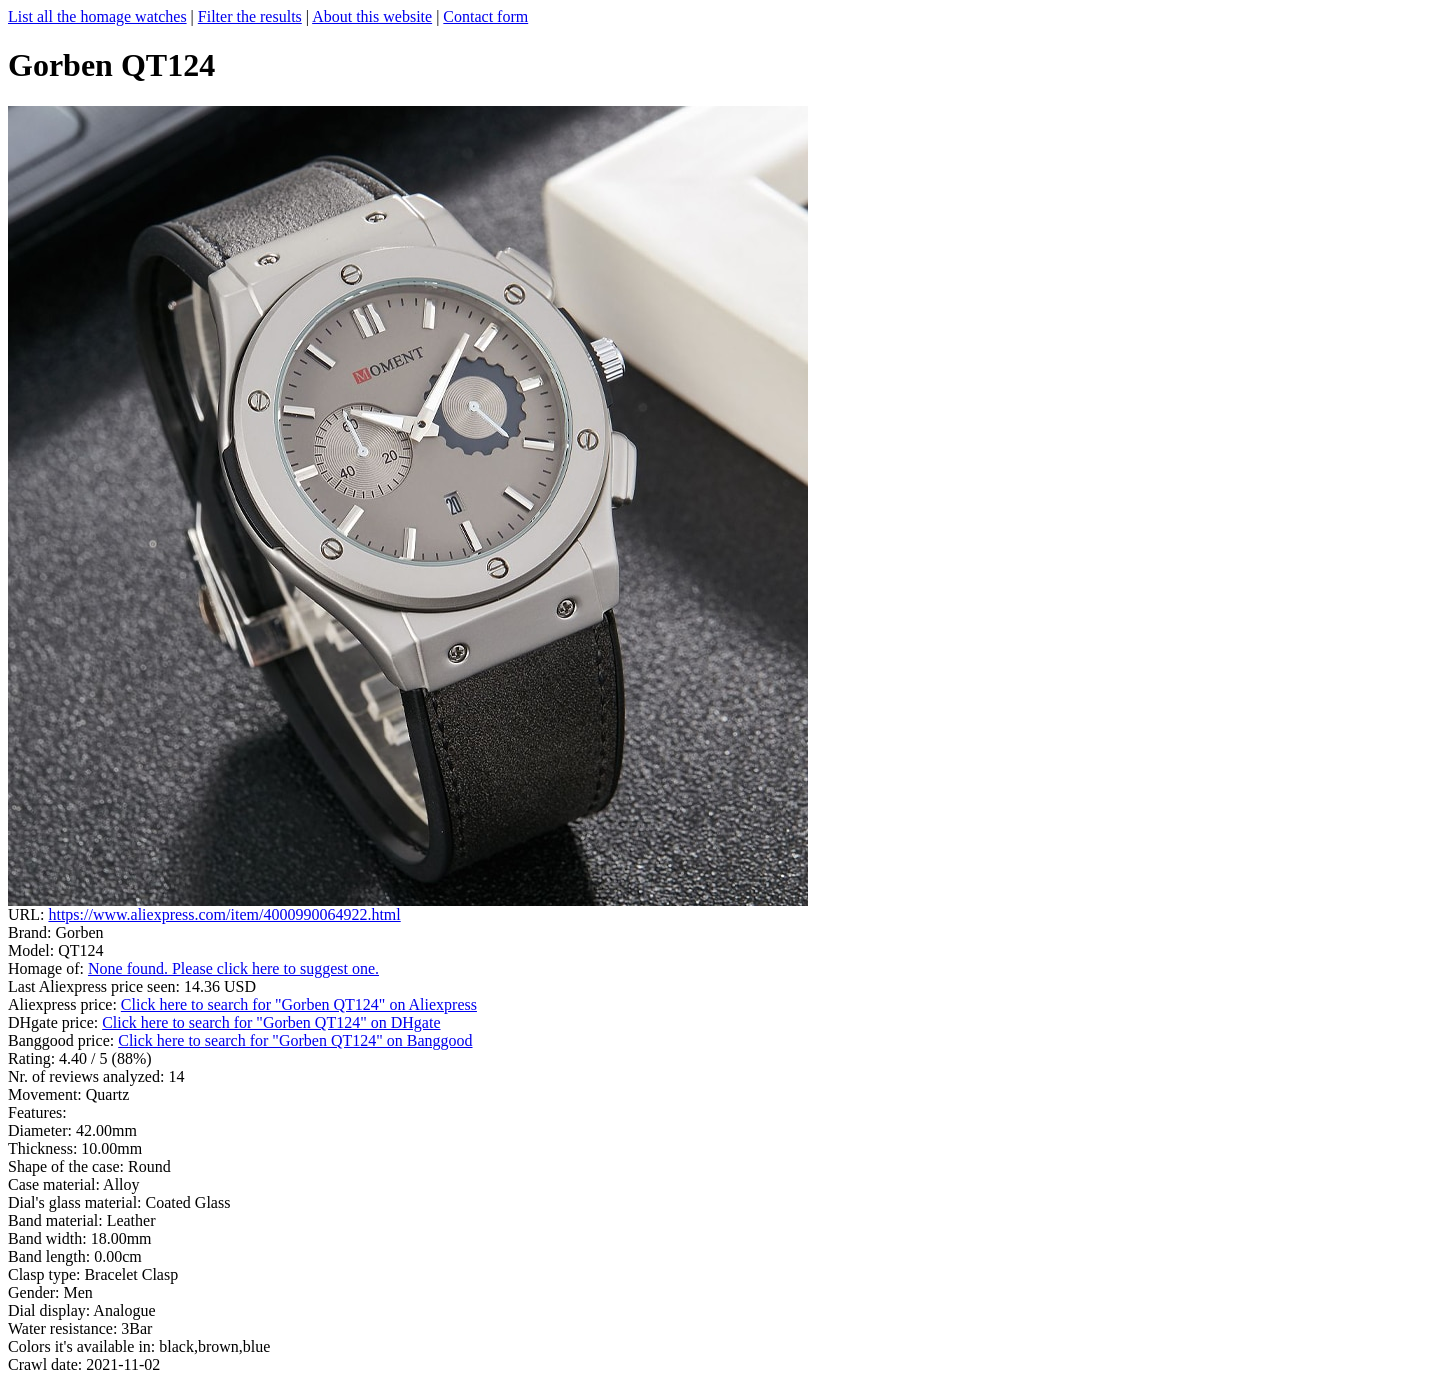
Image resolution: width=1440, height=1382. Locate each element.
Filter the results (250, 16)
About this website (372, 16)
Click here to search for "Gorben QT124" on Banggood (295, 1040)
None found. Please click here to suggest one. (233, 968)
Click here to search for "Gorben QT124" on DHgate (271, 1022)
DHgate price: (55, 1022)
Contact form (485, 16)
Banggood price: (63, 1040)
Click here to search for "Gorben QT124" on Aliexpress (299, 1004)
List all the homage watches (97, 16)
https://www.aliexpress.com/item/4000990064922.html (224, 914)
